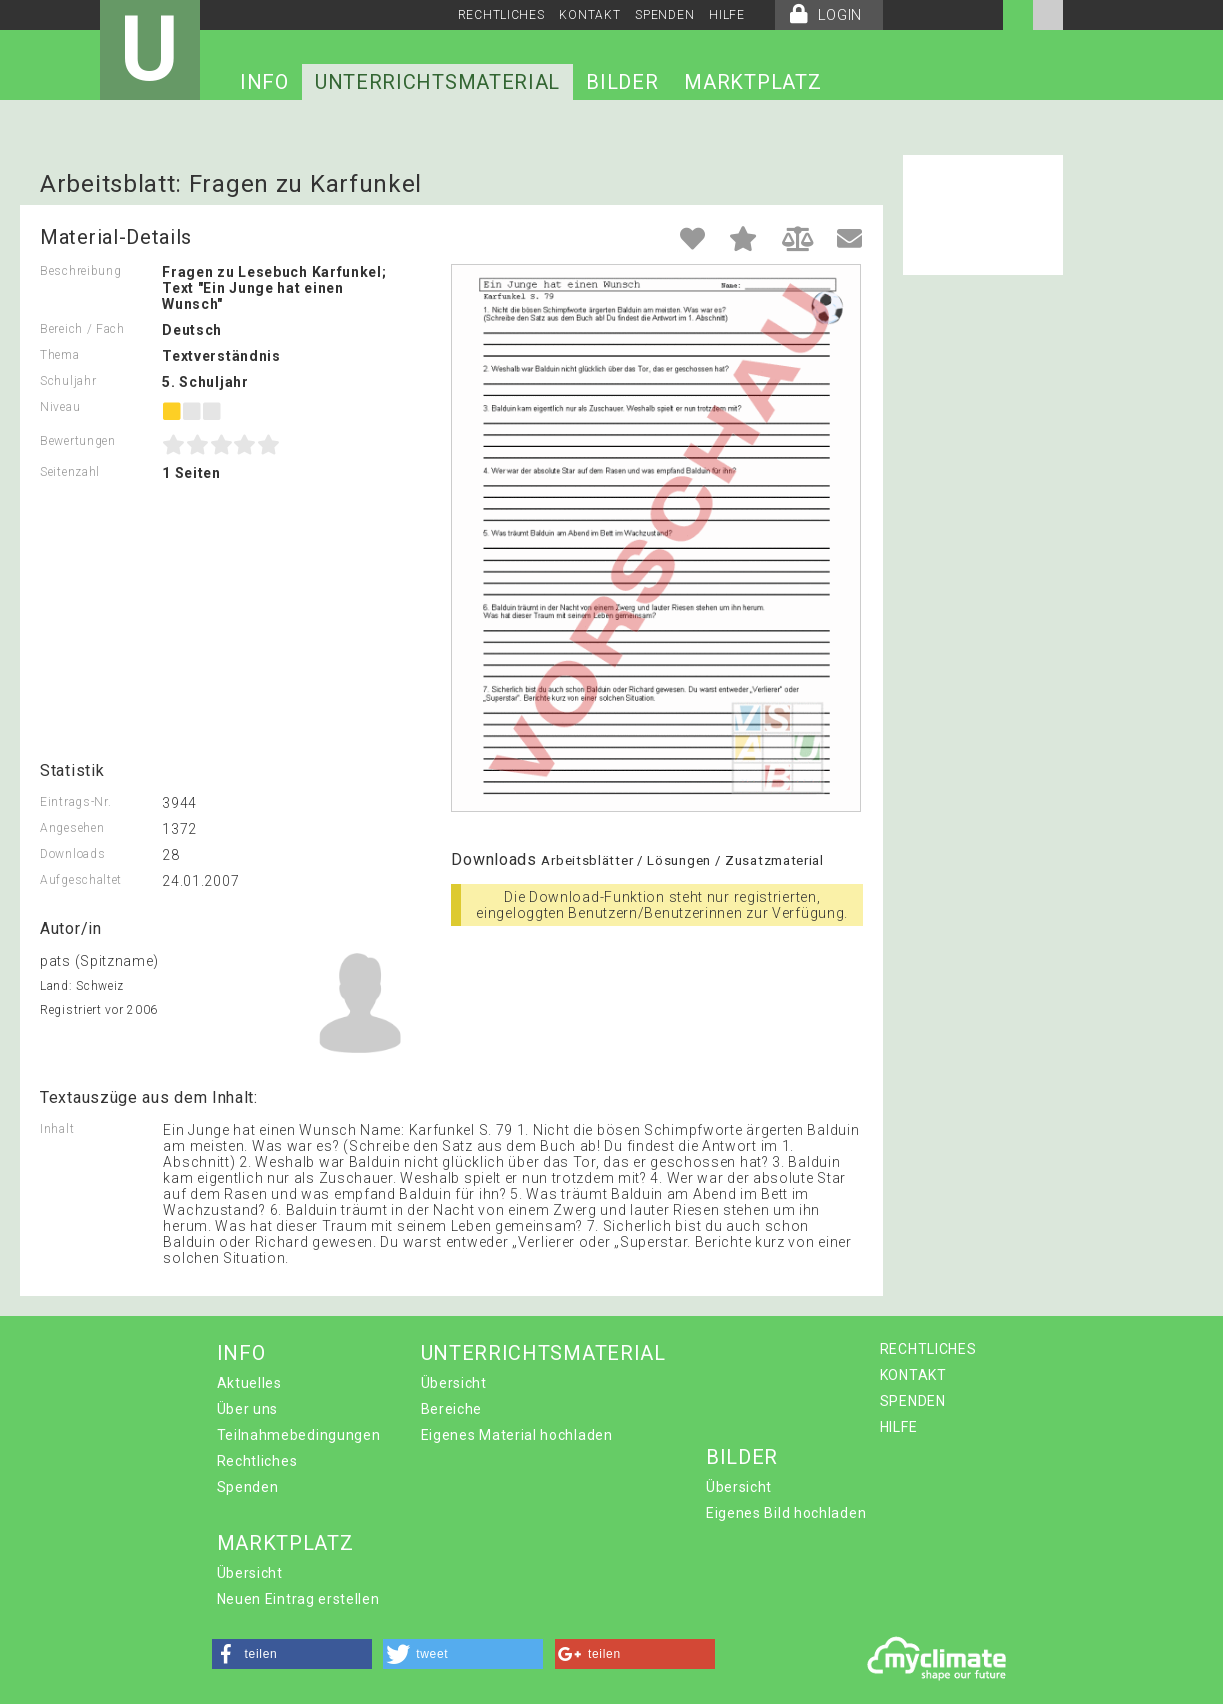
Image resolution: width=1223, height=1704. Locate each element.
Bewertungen (78, 441)
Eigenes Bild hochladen (786, 1513)
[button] (292, 1654)
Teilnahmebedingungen (299, 1435)
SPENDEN (664, 15)
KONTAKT (589, 15)
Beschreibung (80, 271)
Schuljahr (68, 381)
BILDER (622, 82)
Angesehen (72, 828)
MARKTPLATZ (752, 82)
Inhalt (57, 1129)
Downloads (72, 854)
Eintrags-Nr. (75, 802)
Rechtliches (257, 1461)
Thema (60, 355)
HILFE (727, 15)
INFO (264, 82)
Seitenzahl (70, 472)
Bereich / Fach (82, 329)
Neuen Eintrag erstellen (298, 1599)
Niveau (60, 407)
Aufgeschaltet (81, 880)
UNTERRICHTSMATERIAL (437, 82)
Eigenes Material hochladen (517, 1435)
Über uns (248, 1409)
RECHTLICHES (501, 15)
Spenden (248, 1487)
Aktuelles (249, 1383)
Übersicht (454, 1383)
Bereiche (452, 1409)
